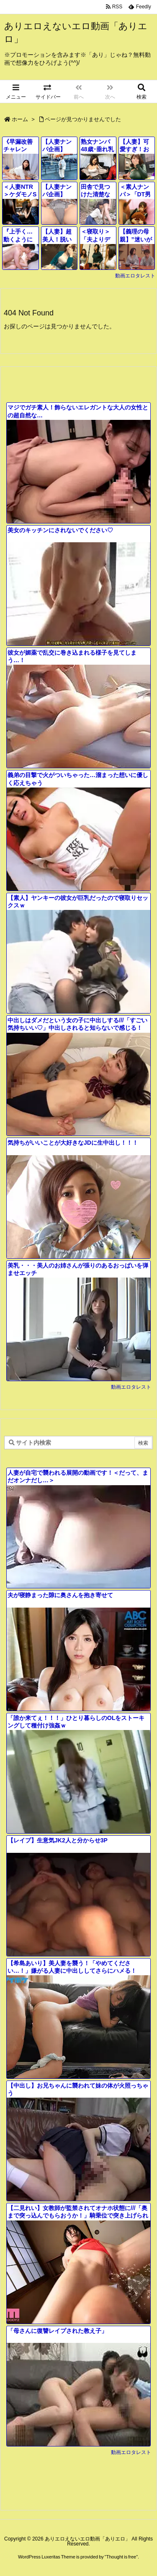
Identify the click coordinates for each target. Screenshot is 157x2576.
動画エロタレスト (135, 276)
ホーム (20, 119)
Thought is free (121, 2556)
